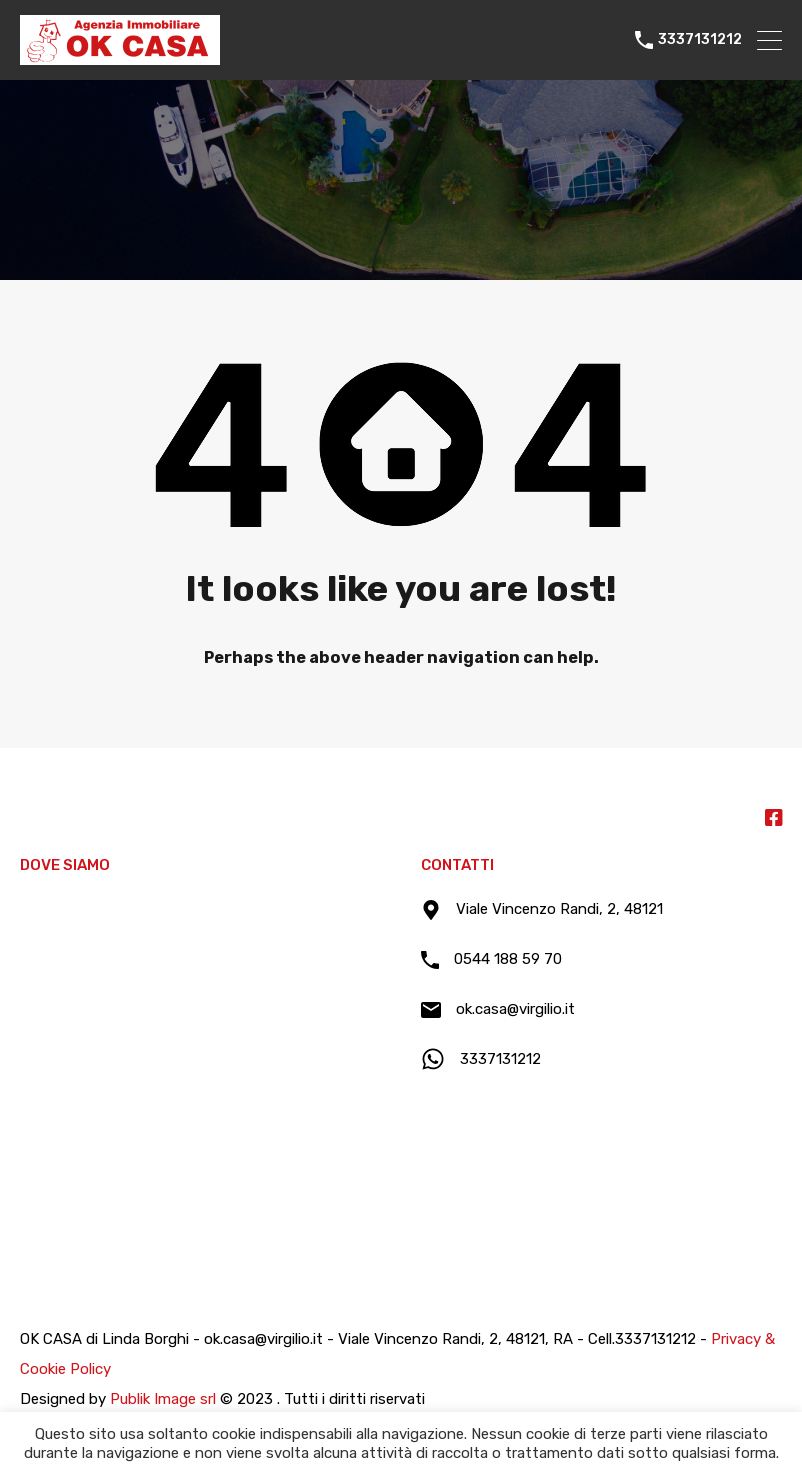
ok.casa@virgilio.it (515, 1009)
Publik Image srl (163, 1399)
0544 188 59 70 (508, 959)
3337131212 (700, 40)
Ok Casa (55, 817)
